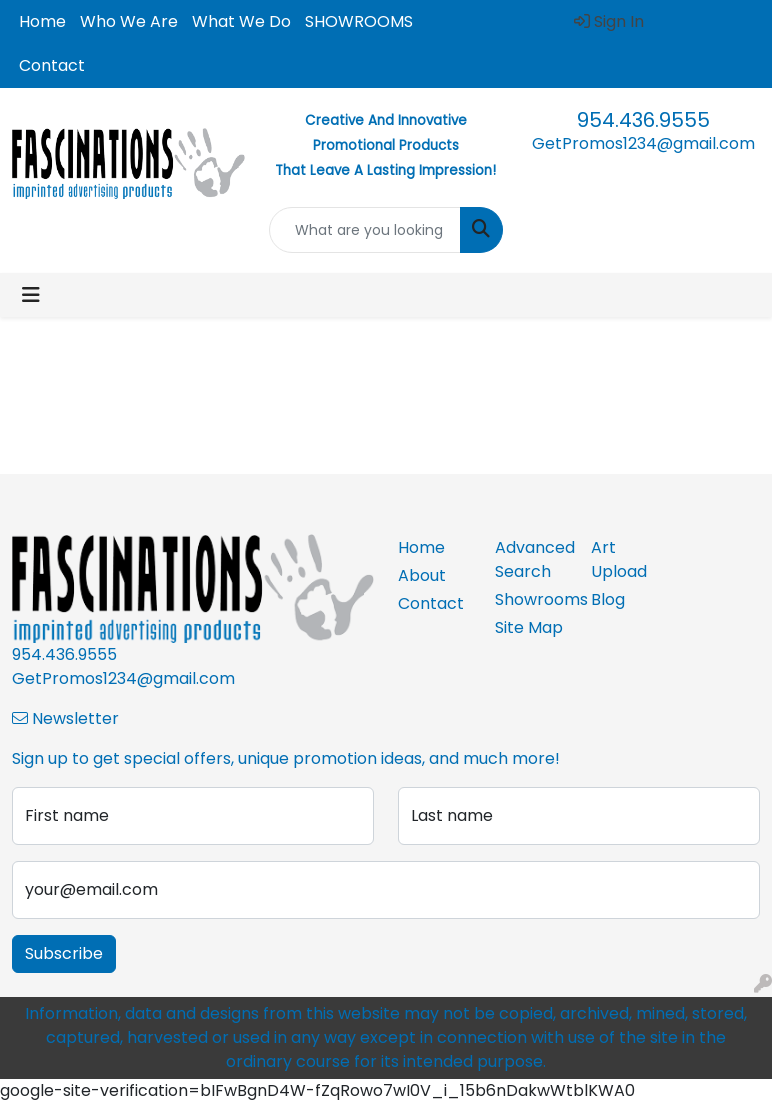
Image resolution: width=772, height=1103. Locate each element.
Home (42, 21)
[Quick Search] (364, 230)
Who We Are (129, 21)
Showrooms (531, 599)
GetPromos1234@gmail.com (643, 143)
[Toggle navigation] (31, 295)
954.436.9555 (643, 120)
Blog (608, 599)
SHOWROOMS (359, 21)
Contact (52, 65)
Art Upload (619, 559)
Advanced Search (531, 559)
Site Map (529, 627)
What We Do (241, 21)
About (422, 575)
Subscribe (64, 953)
